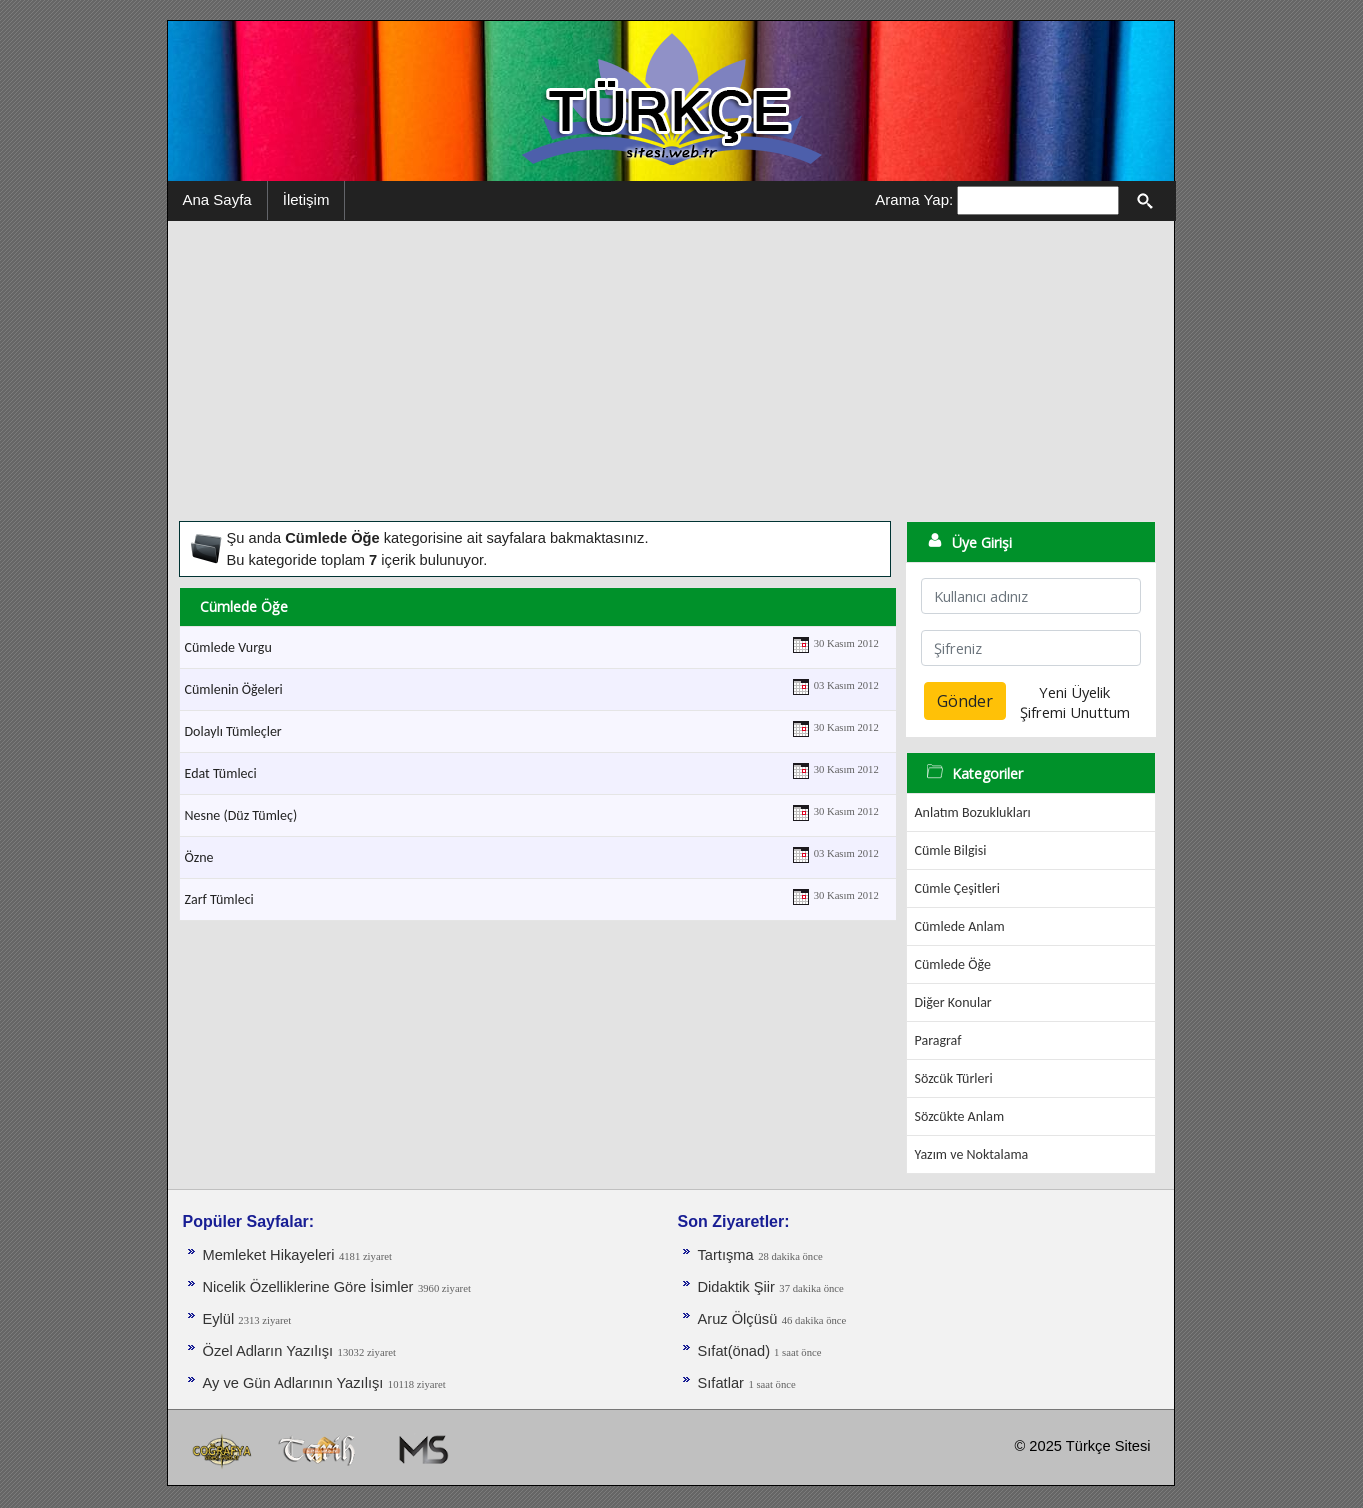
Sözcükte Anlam (960, 1116)
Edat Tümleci (221, 773)
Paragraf (938, 1040)
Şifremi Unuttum (1075, 712)
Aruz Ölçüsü (738, 1319)
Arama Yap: (914, 199)
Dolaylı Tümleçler (233, 731)
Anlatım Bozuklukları (973, 812)
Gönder (965, 701)
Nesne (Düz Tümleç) (241, 815)
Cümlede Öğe (953, 964)
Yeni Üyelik (1074, 692)
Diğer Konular (953, 1002)
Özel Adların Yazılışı (268, 1351)
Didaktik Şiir (736, 1287)
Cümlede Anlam (960, 926)
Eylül (221, 1319)
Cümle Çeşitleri (957, 888)
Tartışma (726, 1255)
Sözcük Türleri (954, 1078)
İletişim (306, 199)
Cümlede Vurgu (228, 647)
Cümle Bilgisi (951, 850)
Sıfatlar (721, 1383)
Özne (199, 857)
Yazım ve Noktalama (972, 1154)
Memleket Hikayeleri (269, 1255)
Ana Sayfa (217, 199)
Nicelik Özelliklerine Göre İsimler (308, 1287)
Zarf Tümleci (219, 899)
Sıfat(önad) (736, 1351)
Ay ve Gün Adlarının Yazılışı (293, 1383)
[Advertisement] (671, 371)
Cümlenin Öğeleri (234, 689)
